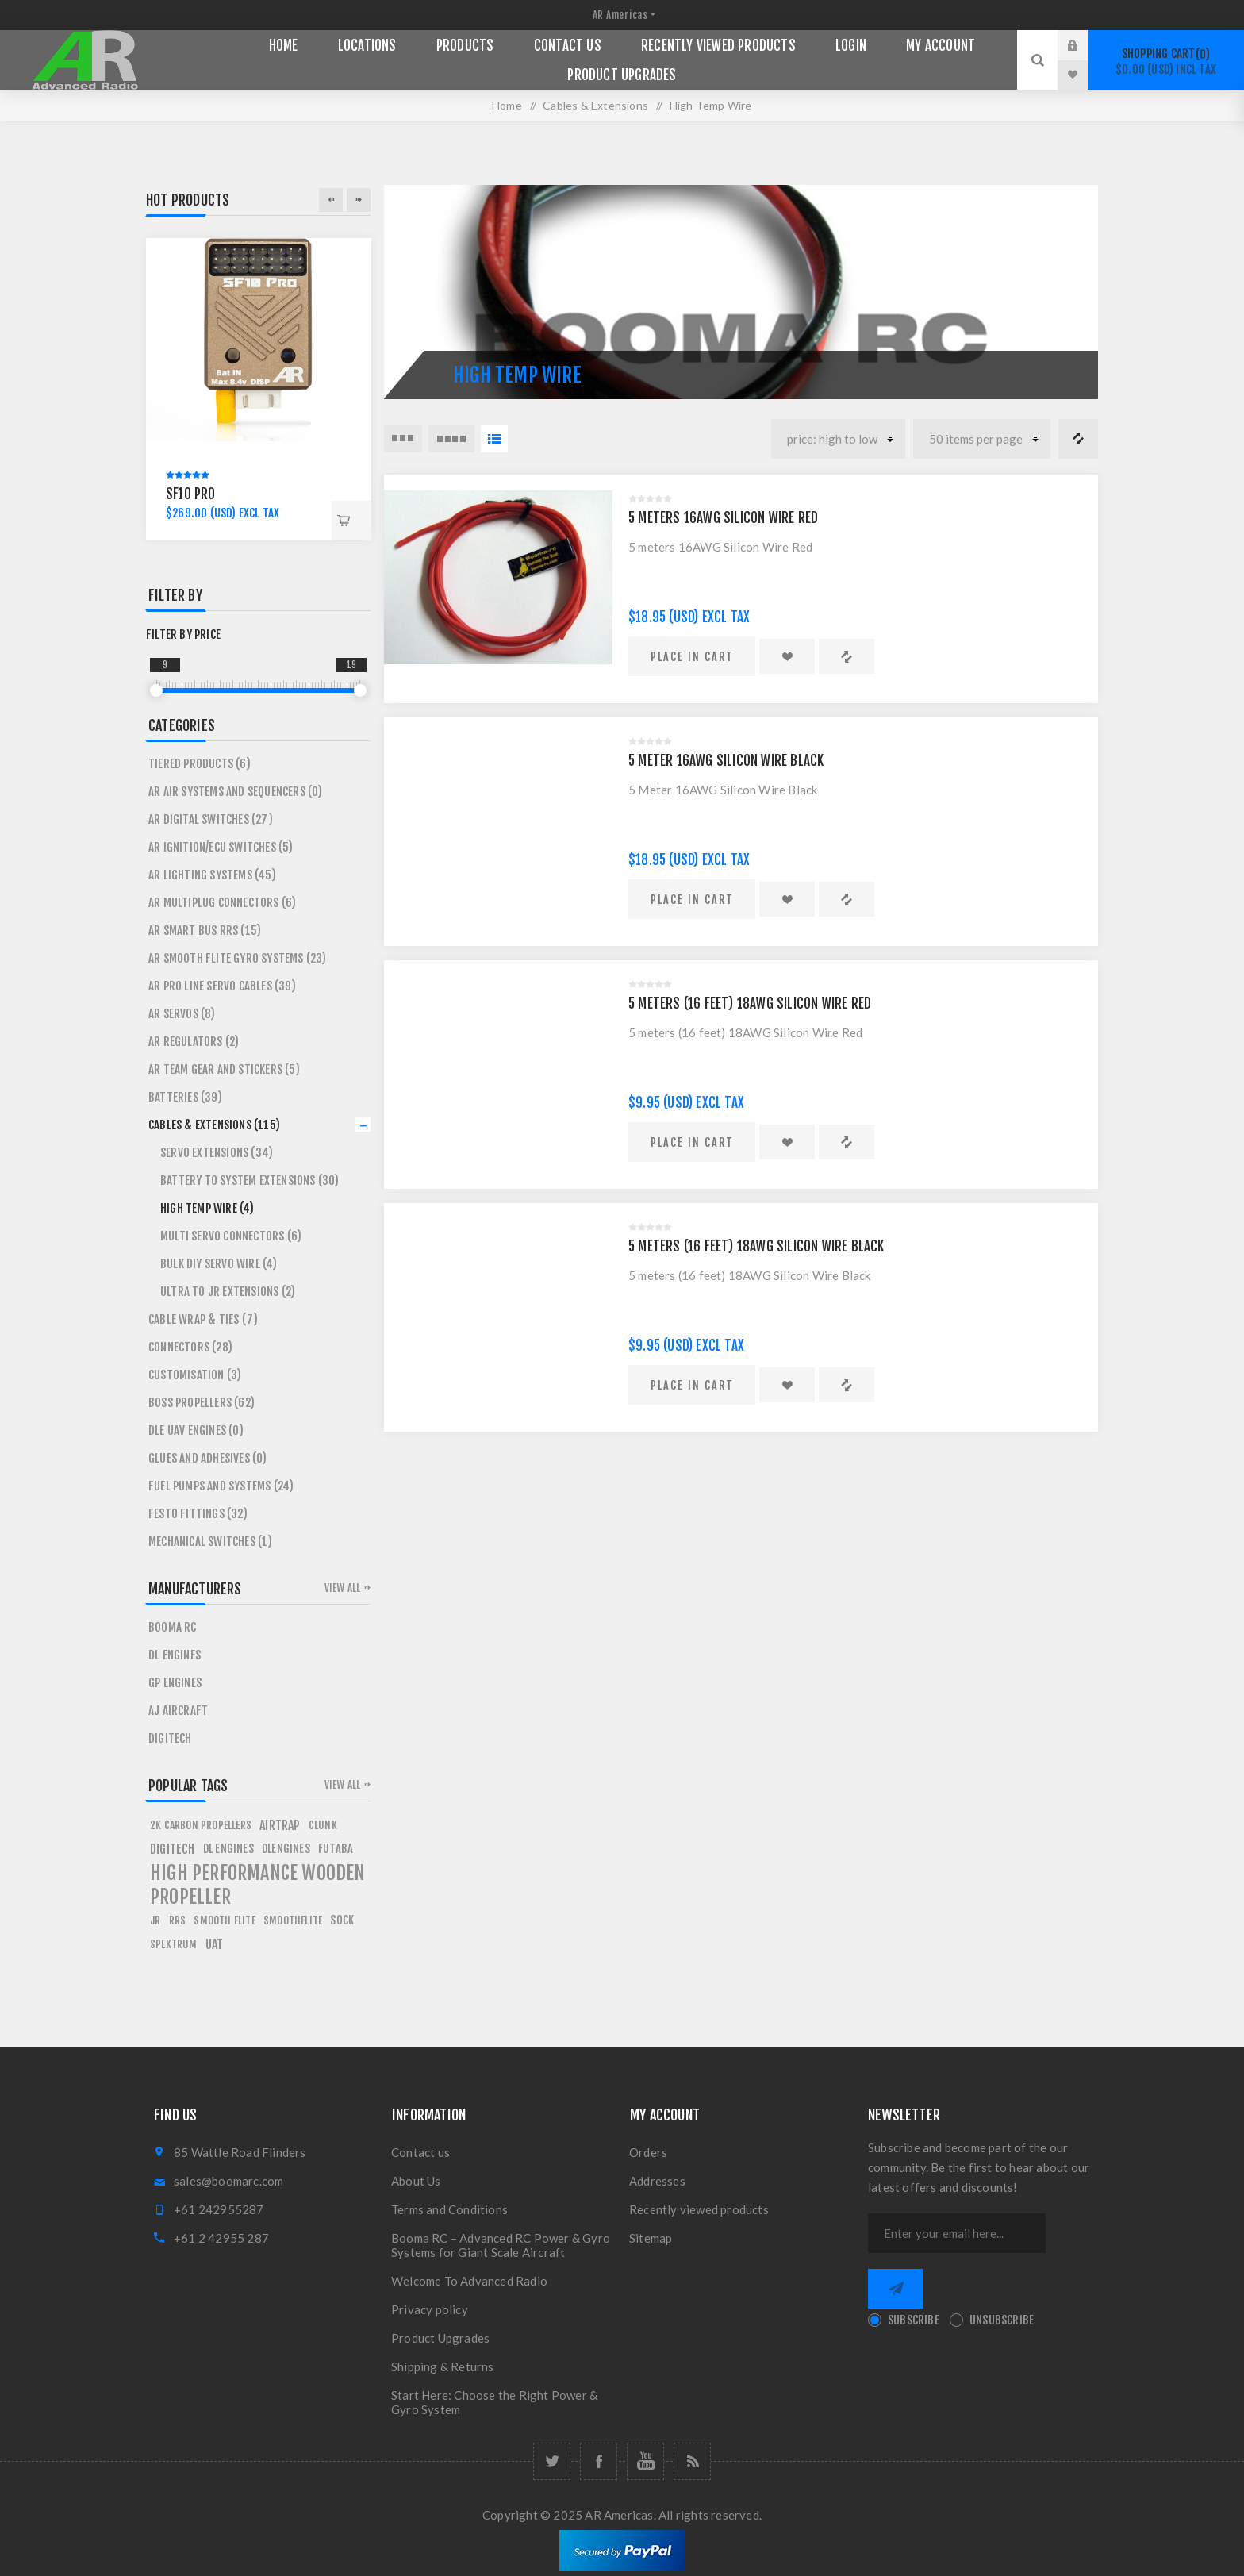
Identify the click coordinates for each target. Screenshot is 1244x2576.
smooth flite (224, 1920)
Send (895, 2289)
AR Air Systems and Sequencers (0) (235, 791)
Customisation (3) (194, 1374)
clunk (323, 1825)
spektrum (174, 1944)
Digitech (170, 1738)
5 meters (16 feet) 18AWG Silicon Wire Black (756, 1246)
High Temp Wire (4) (207, 1208)
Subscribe (913, 2320)
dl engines (228, 1848)
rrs (177, 1920)
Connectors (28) (190, 1347)
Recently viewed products (699, 2209)
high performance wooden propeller (258, 1885)
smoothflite (292, 1920)
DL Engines (174, 1655)
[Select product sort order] (838, 439)
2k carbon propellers (200, 1825)
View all (342, 1588)
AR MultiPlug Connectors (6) (222, 902)
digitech (172, 1849)
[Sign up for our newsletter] (957, 2233)
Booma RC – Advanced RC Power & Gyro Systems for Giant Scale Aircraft (500, 2245)
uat (214, 1944)
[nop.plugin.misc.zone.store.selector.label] (622, 15)
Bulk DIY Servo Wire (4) (219, 1263)
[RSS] (692, 2461)
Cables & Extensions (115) (214, 1124)
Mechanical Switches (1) (210, 1541)
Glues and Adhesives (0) (207, 1458)
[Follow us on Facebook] (598, 2461)
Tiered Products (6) (199, 763)
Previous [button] (331, 200)
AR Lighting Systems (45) (212, 874)
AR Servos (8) (182, 1013)
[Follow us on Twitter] (551, 2461)
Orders (648, 2152)
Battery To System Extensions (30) (250, 1180)
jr (155, 1920)
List (494, 438)
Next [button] (359, 200)
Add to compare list (846, 656)
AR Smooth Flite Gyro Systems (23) (237, 958)
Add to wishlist (787, 656)
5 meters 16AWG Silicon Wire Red (723, 517)
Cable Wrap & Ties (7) (203, 1319)
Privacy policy (429, 2309)
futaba (335, 1848)
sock (342, 1920)
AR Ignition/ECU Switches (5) (221, 847)
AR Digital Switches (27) (210, 819)
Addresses (657, 2181)
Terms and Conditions (449, 2209)
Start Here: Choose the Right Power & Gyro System (494, 2402)
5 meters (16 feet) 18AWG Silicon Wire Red (749, 1003)
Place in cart (692, 656)
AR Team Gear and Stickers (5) (224, 1069)
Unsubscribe (1001, 2320)
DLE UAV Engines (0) (196, 1430)
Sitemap (650, 2238)
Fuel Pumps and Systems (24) (221, 1486)
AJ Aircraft (178, 1710)
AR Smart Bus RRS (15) (204, 930)
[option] (259, 389)
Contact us (420, 2152)
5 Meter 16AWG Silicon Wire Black (726, 760)
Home (507, 105)
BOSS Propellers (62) (201, 1402)
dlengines (286, 1848)
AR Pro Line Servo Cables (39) (222, 986)
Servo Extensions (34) (216, 1152)
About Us (416, 2181)
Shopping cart (1166, 61)
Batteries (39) (185, 1097)
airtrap (279, 1825)
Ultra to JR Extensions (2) (227, 1291)
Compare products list (1078, 439)
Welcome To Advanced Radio (469, 2281)
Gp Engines (175, 1682)
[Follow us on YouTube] (645, 2461)
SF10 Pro (191, 494)
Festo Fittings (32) (198, 1513)
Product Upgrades (440, 2338)
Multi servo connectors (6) (230, 1236)
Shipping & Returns (442, 2366)
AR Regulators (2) (193, 1041)
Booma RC (172, 1627)
